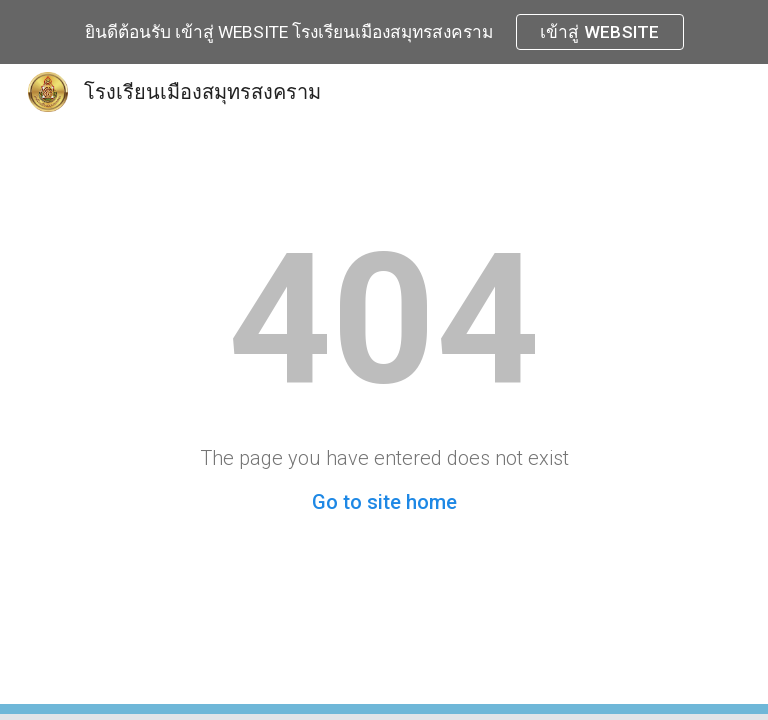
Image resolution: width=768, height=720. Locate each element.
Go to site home (384, 502)
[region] (384, 32)
